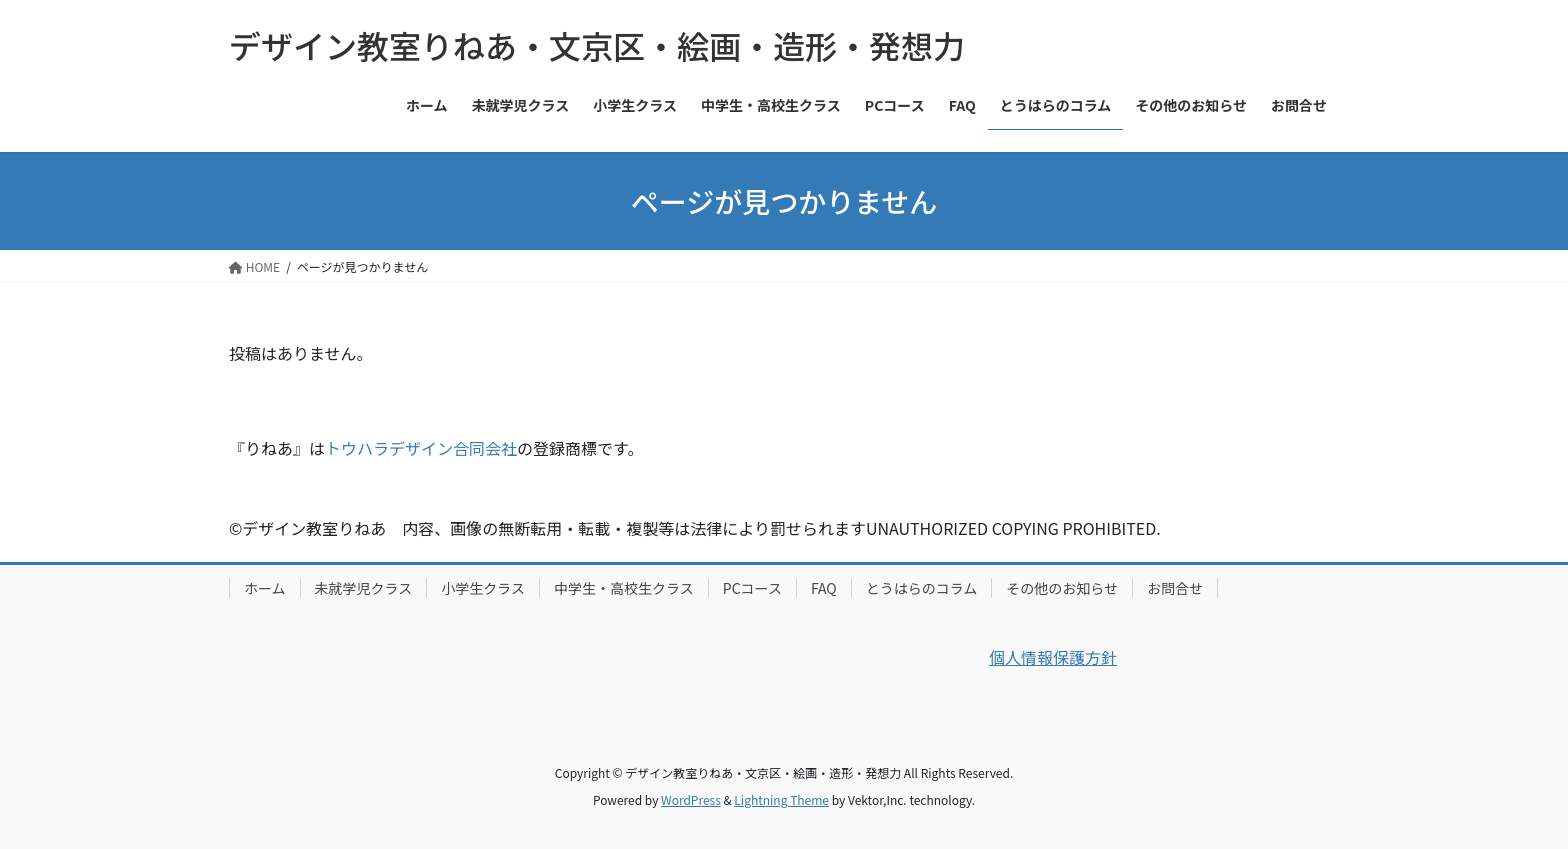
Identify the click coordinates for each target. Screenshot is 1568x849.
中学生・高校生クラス (624, 588)
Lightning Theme (781, 799)
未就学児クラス (364, 588)
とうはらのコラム (922, 588)
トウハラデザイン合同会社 (421, 448)
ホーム (265, 588)
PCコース (752, 588)
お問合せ (1175, 588)
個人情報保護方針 (1053, 657)
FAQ (824, 588)
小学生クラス (483, 588)
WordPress (691, 799)
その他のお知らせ (1062, 588)
